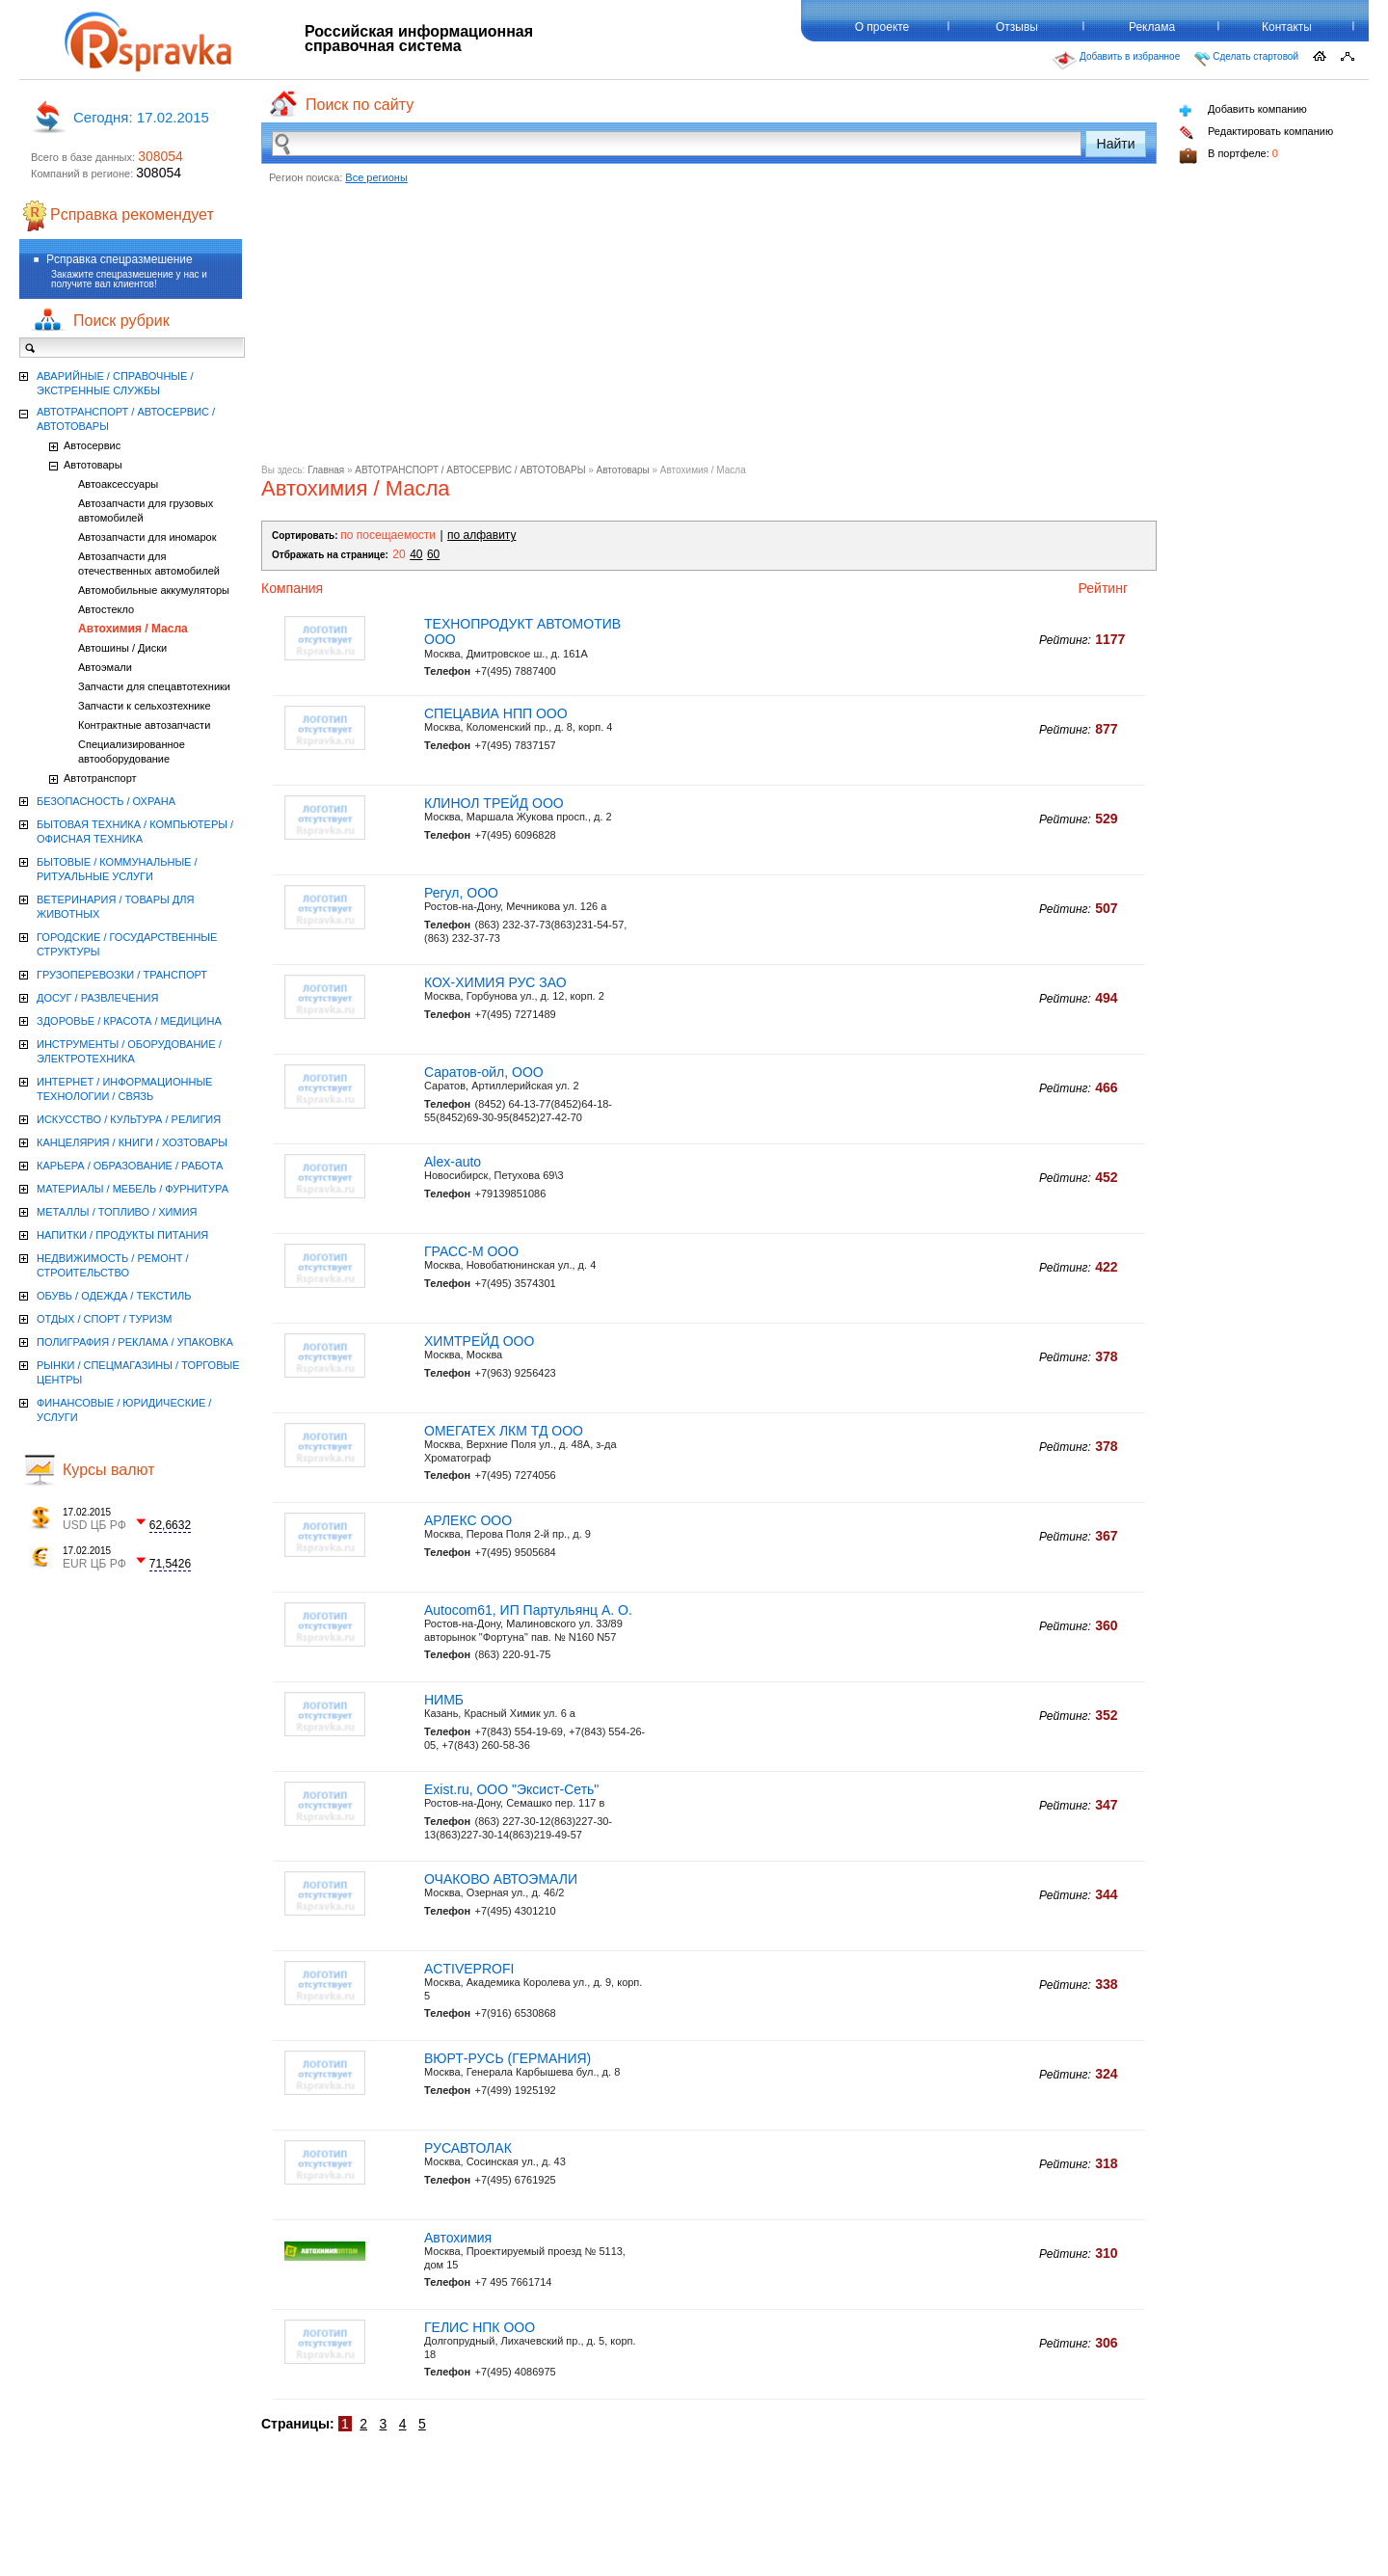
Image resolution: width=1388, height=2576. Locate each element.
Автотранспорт (100, 778)
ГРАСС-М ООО (471, 1251)
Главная (325, 470)
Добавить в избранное (1116, 60)
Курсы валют (109, 1470)
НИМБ (444, 1699)
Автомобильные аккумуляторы (153, 590)
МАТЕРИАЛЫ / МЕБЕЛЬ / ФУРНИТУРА (132, 1188)
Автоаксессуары (118, 484)
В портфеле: (1228, 156)
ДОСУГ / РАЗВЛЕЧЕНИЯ (97, 998)
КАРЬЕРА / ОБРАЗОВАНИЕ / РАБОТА (130, 1165)
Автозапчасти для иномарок (147, 537)
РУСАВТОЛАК (468, 2148)
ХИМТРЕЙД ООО (479, 1341)
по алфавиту (481, 535)
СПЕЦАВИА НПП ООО (496, 713)
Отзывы (1017, 27)
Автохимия (458, 2237)
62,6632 (170, 1525)
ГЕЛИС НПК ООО (479, 2327)
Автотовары (623, 470)
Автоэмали (105, 667)
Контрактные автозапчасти (144, 725)
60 (433, 554)
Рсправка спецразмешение (119, 259)
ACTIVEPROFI (469, 1968)
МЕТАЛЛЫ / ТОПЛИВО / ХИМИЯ (117, 1212)
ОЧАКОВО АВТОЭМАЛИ (500, 1879)
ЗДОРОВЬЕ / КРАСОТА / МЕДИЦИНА (129, 1021)
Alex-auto (452, 1161)
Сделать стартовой (1246, 59)
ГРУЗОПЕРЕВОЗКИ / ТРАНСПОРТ (122, 974)
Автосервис (92, 445)
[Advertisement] (709, 330)
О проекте (882, 27)
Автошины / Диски (122, 648)
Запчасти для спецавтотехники (154, 686)
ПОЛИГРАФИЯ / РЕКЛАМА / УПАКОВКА (135, 1342)
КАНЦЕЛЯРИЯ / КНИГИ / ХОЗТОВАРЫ (132, 1142)
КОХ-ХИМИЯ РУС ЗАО (495, 982)
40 (416, 554)
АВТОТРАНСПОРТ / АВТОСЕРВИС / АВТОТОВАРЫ (470, 470)
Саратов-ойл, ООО (484, 1072)
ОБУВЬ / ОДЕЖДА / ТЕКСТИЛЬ (114, 1295)
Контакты (1287, 27)
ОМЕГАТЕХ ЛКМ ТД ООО (503, 1430)
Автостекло (106, 609)
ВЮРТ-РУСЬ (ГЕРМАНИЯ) (507, 2058)
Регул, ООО (461, 892)
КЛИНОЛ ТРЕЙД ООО (494, 803)
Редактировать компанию (1256, 132)
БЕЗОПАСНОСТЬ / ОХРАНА (106, 801)
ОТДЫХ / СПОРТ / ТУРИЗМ (105, 1319)
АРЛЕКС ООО (468, 1520)
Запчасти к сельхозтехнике (144, 705)
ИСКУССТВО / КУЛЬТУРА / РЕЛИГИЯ (129, 1119)
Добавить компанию (1243, 110)
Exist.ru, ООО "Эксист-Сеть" (511, 1789)
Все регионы (376, 177)
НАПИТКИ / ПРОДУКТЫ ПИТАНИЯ (122, 1235)
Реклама (1152, 27)
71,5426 (170, 1563)
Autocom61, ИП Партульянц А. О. (528, 1610)
